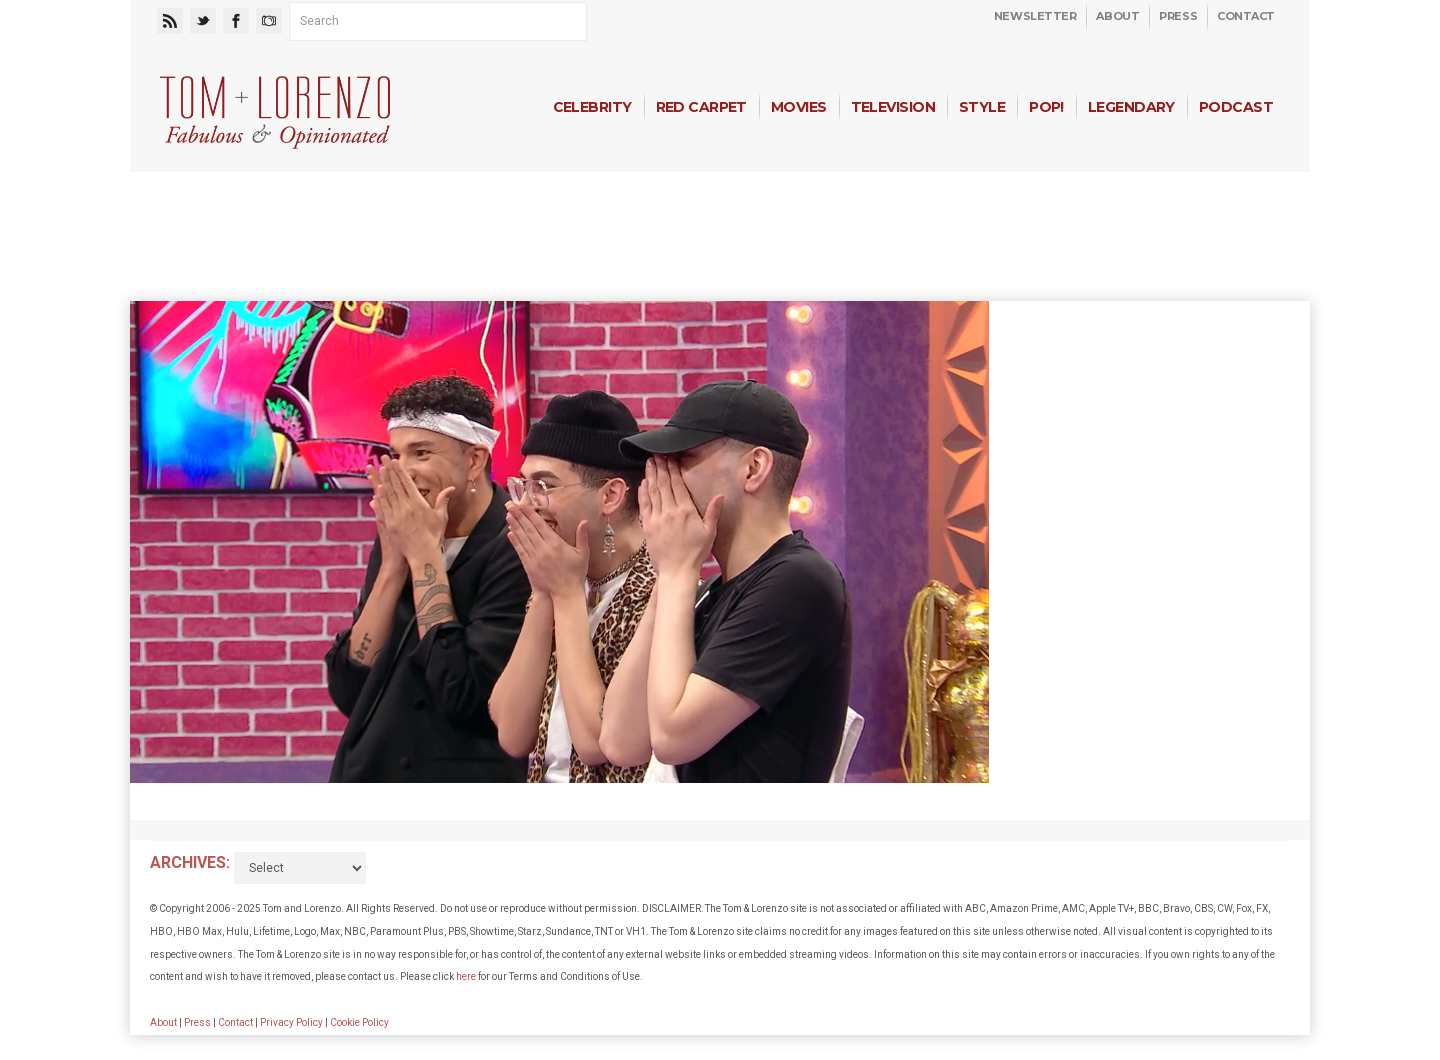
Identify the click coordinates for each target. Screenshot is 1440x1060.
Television (893, 107)
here (466, 976)
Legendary (1131, 107)
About (1117, 16)
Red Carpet (701, 107)
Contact (1246, 16)
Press (1178, 16)
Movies (799, 107)
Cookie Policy (359, 1022)
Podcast (1236, 107)
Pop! (1046, 107)
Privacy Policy (291, 1022)
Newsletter (1035, 16)
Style (982, 107)
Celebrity (592, 107)
